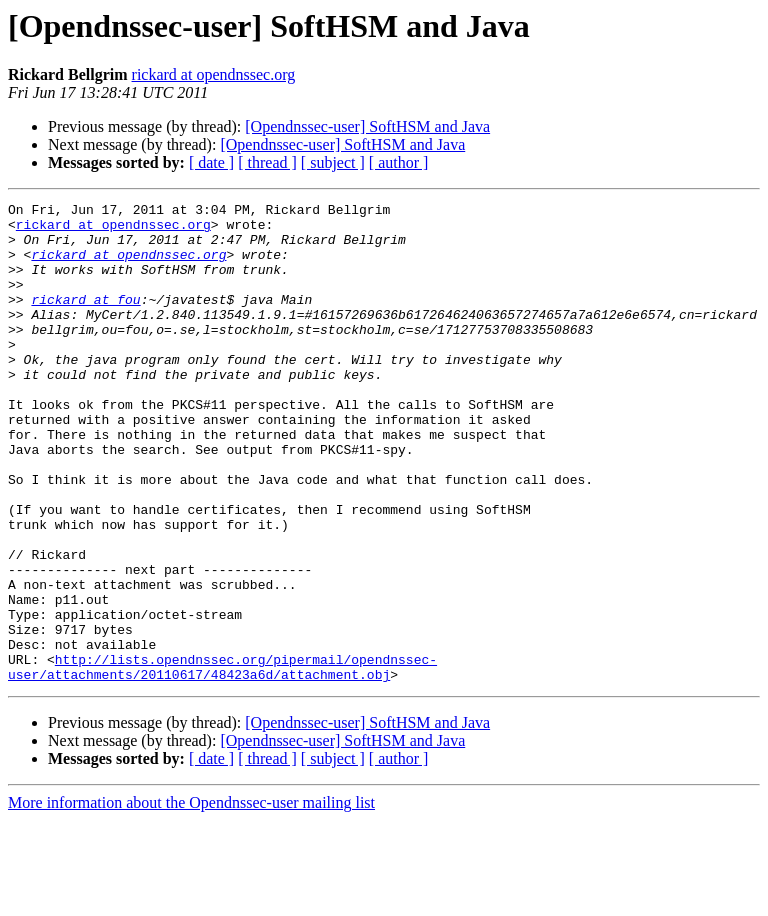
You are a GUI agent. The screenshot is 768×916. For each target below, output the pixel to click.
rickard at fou (85, 320)
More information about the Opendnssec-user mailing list (191, 898)
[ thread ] (267, 162)
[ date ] (211, 162)
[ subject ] (333, 162)
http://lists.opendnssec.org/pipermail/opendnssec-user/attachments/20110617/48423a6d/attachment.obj (222, 761)
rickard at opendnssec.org (214, 74)
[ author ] (399, 162)
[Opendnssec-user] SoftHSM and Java (367, 126)
